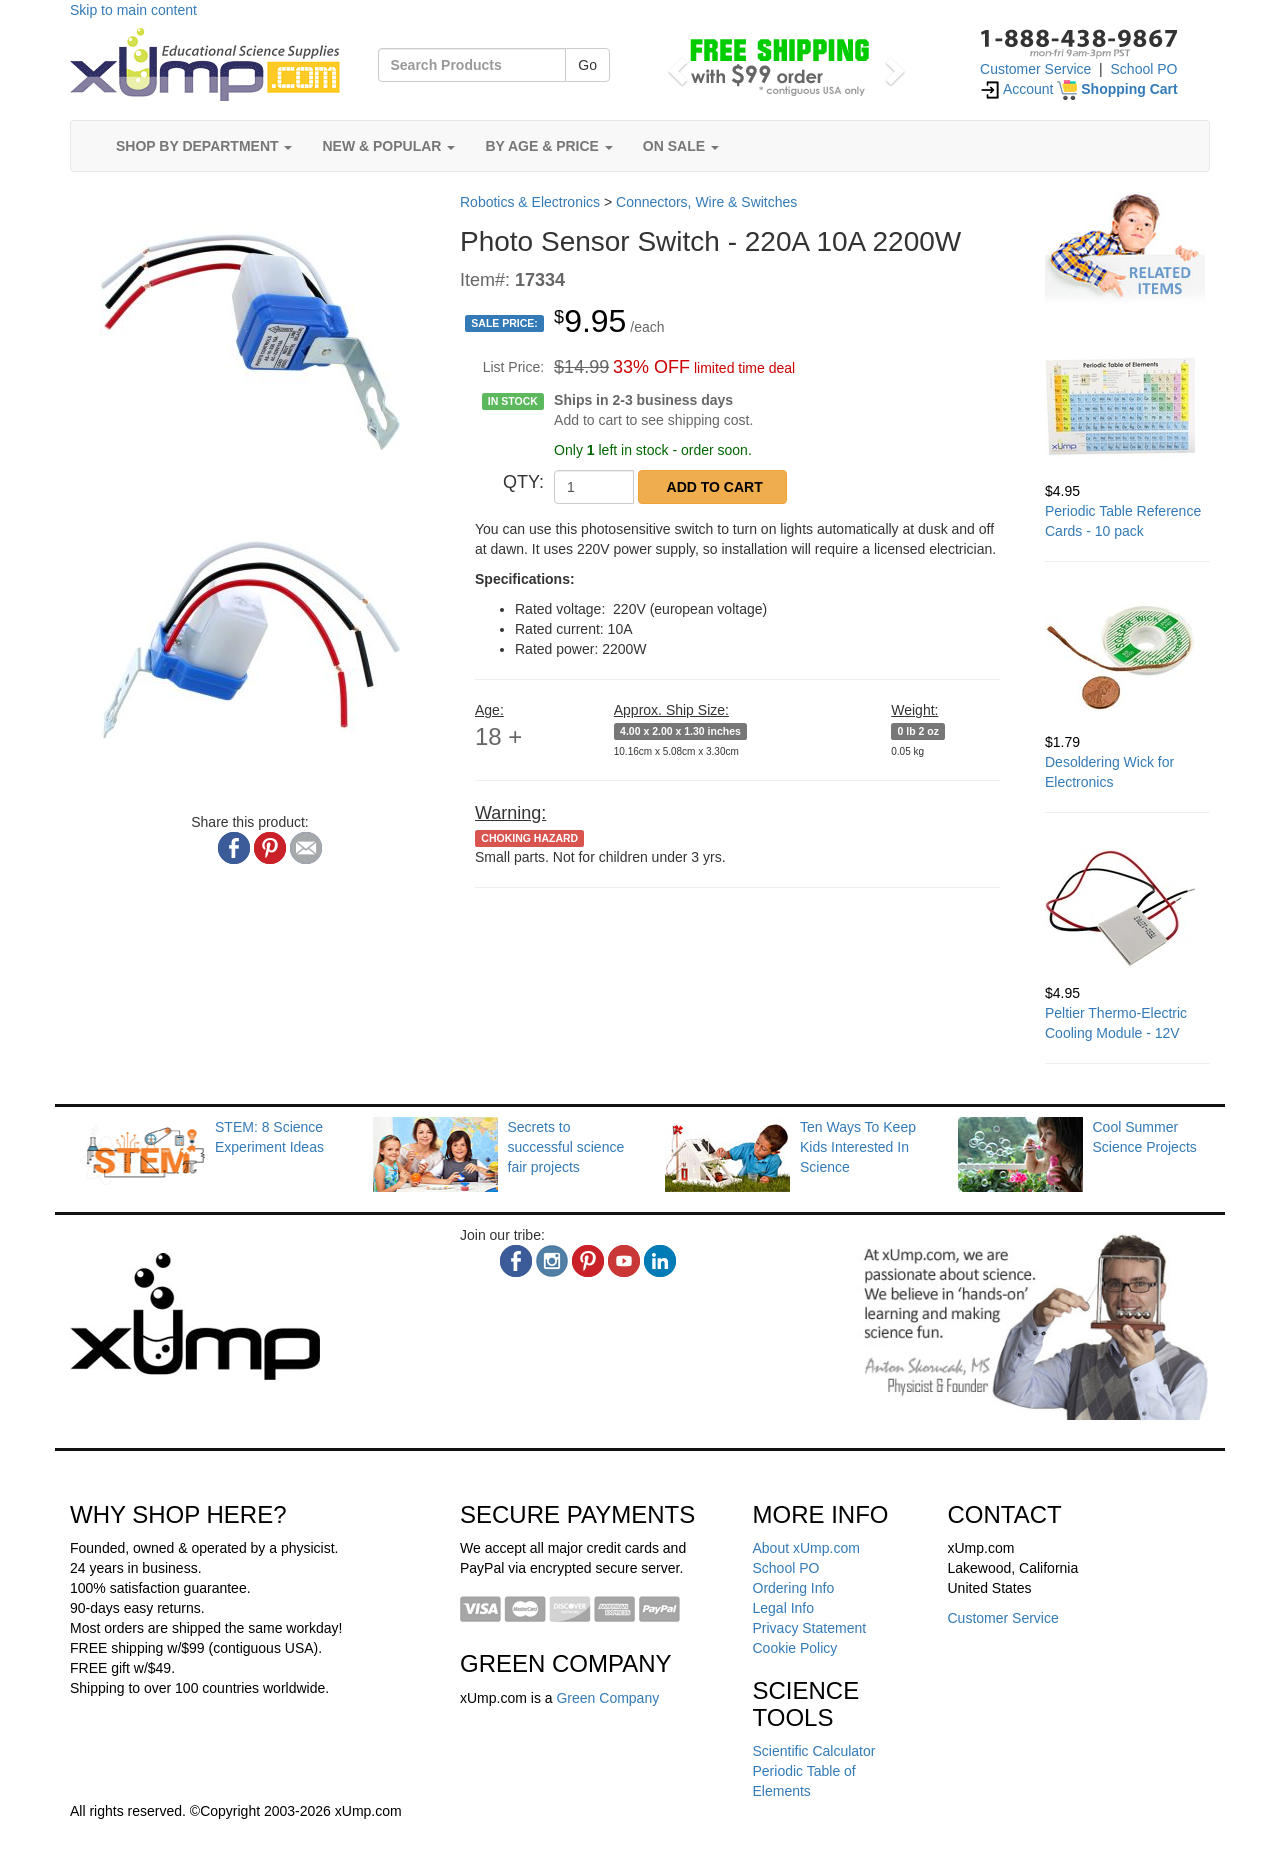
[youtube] (624, 1261)
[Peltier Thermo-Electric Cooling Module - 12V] (1127, 908)
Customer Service (1035, 69)
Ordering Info (794, 1588)
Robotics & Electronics (530, 202)
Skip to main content (133, 10)
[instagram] (552, 1261)
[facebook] (516, 1261)
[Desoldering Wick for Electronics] (1127, 657)
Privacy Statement (810, 1628)
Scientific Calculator (814, 1751)
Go (587, 65)
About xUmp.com (806, 1548)
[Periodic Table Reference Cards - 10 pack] (1127, 406)
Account (1017, 89)
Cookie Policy (795, 1648)
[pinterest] (588, 1261)
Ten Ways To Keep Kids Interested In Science (858, 1147)
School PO (1144, 69)
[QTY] (594, 487)
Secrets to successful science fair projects (566, 1147)
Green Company (607, 1698)
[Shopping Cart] (1117, 89)
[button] (674, 65)
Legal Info (784, 1608)
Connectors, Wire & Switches (706, 202)
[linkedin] (660, 1261)
